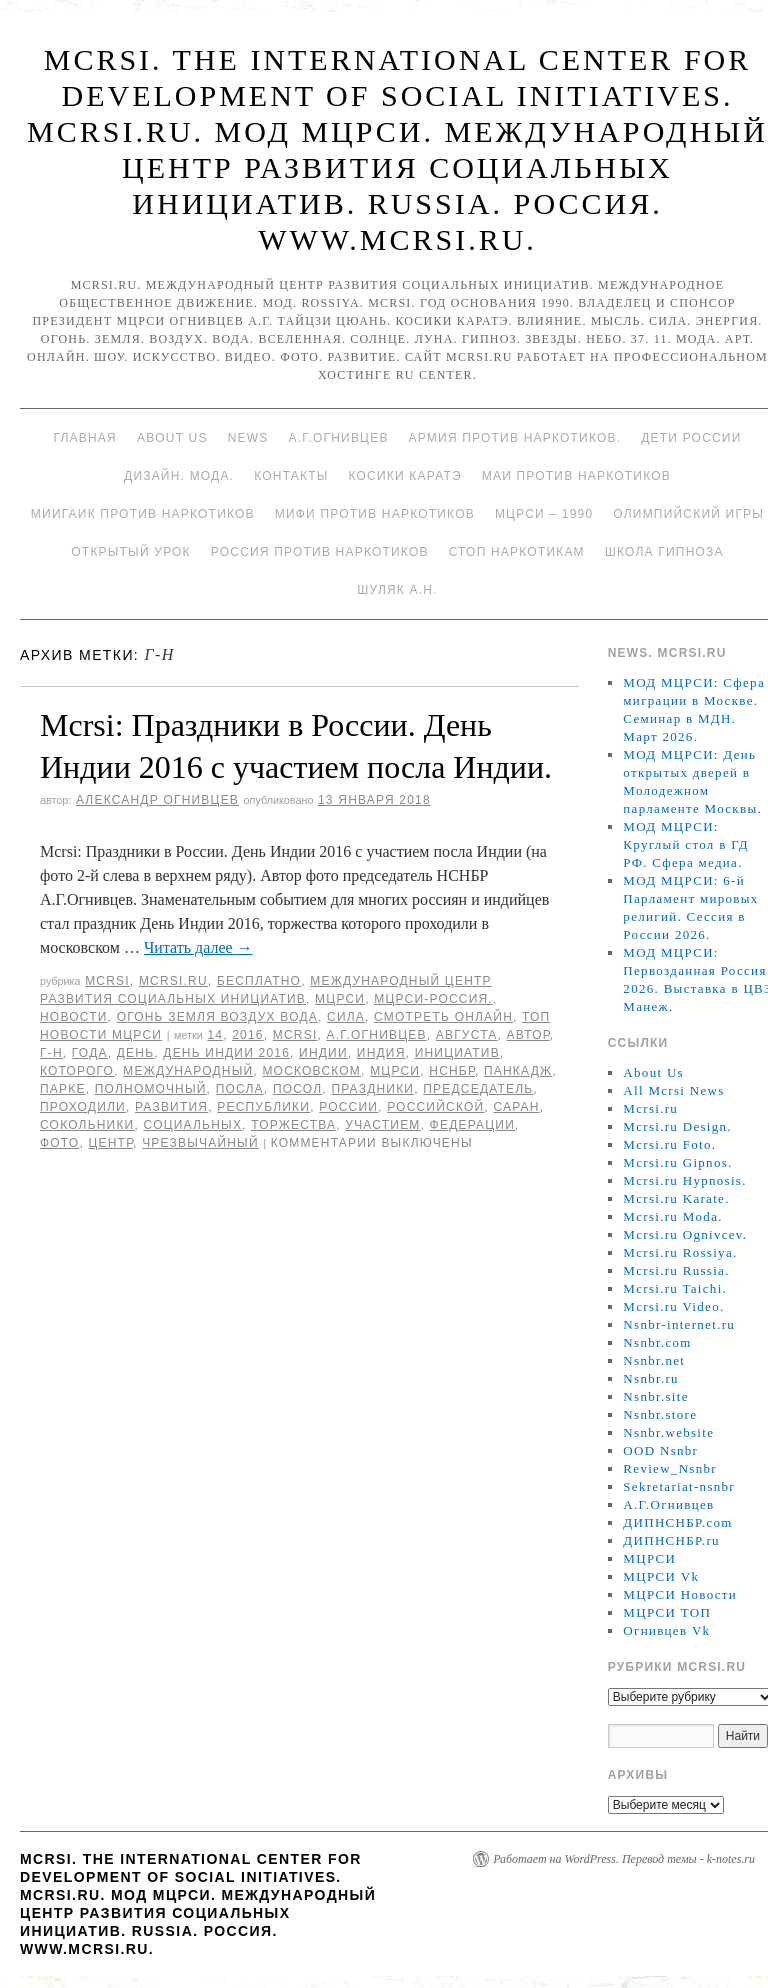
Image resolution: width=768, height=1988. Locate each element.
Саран (516, 1107)
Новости (74, 1017)
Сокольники (87, 1125)
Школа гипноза (664, 552)
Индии (323, 1053)
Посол (297, 1089)
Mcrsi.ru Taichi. (675, 1288)
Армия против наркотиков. (515, 438)
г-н (51, 1053)
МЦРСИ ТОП (667, 1612)
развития (171, 1107)
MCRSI (107, 981)
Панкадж (518, 1071)
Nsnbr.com (657, 1342)
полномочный (151, 1089)
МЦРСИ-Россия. (433, 999)
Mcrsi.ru (173, 981)
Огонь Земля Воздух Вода (217, 1017)
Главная (84, 438)
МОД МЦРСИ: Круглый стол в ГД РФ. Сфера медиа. (686, 844)
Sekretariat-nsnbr (679, 1486)
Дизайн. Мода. (179, 476)
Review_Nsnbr (670, 1468)
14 (215, 1035)
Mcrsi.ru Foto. (669, 1144)
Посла (240, 1089)
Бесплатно (259, 981)
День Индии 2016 (226, 1053)
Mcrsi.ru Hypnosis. (684, 1180)
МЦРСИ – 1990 (544, 514)
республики (263, 1107)
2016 (248, 1035)
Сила (346, 1017)
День (135, 1053)
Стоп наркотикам (517, 552)
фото (59, 1143)
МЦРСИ (340, 999)
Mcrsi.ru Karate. (676, 1198)
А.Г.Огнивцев (338, 438)
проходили (83, 1107)
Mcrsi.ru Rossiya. (680, 1252)
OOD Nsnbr (660, 1450)
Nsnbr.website (668, 1432)
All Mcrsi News (673, 1090)
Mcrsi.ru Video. (673, 1306)
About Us (172, 438)
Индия (381, 1053)
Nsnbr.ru (651, 1378)
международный (188, 1071)
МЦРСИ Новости (680, 1594)
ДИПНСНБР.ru (671, 1540)
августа (467, 1035)
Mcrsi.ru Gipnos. (677, 1162)
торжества (293, 1125)
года (90, 1053)
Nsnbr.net (654, 1360)
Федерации (472, 1125)
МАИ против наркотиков (576, 476)
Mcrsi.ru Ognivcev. (685, 1234)
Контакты (291, 476)
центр (110, 1143)
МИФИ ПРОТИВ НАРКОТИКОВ (375, 514)
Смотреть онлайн (443, 1017)
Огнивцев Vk (666, 1630)
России (348, 1107)
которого (77, 1071)
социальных (193, 1125)
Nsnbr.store (660, 1414)
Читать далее (198, 947)
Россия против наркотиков (320, 552)
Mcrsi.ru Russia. (676, 1270)
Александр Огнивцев (157, 800)
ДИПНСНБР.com (677, 1522)
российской (435, 1107)
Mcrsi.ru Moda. (672, 1216)
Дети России (691, 438)
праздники (372, 1089)
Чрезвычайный (200, 1143)
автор (528, 1035)
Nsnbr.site (655, 1396)
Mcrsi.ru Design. (677, 1126)
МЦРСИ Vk (661, 1576)
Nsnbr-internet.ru (679, 1324)
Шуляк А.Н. (397, 590)
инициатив (457, 1053)
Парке (63, 1089)
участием (382, 1125)
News (248, 438)
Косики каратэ (405, 476)
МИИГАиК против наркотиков (143, 514)
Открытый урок (130, 552)
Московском (311, 1071)
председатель (478, 1089)
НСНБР (452, 1071)
